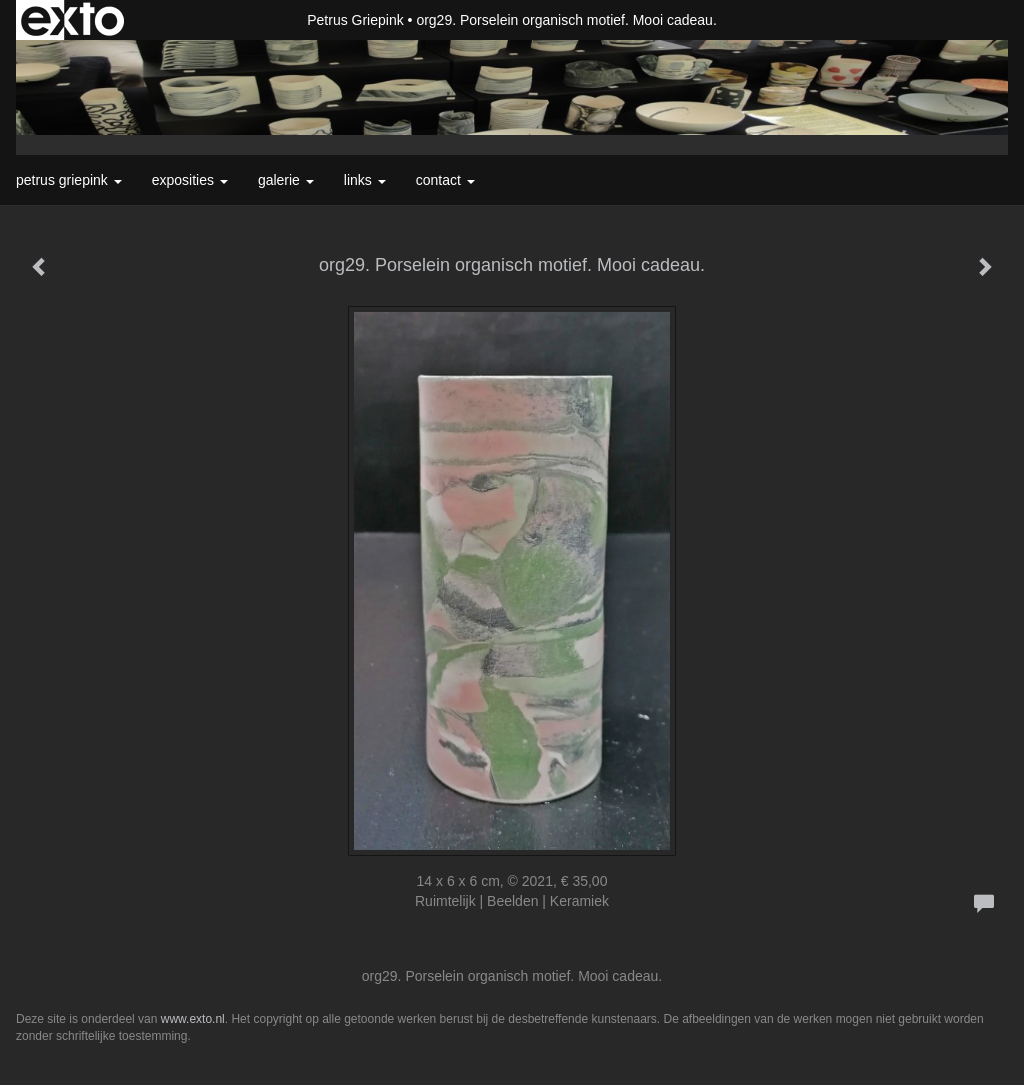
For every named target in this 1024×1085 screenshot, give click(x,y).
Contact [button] (445, 180)
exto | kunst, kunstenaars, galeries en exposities (72, 20)
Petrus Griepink (355, 20)
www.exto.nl (193, 1019)
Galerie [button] (286, 180)
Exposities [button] (190, 180)
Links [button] (365, 180)
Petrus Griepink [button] (69, 180)
